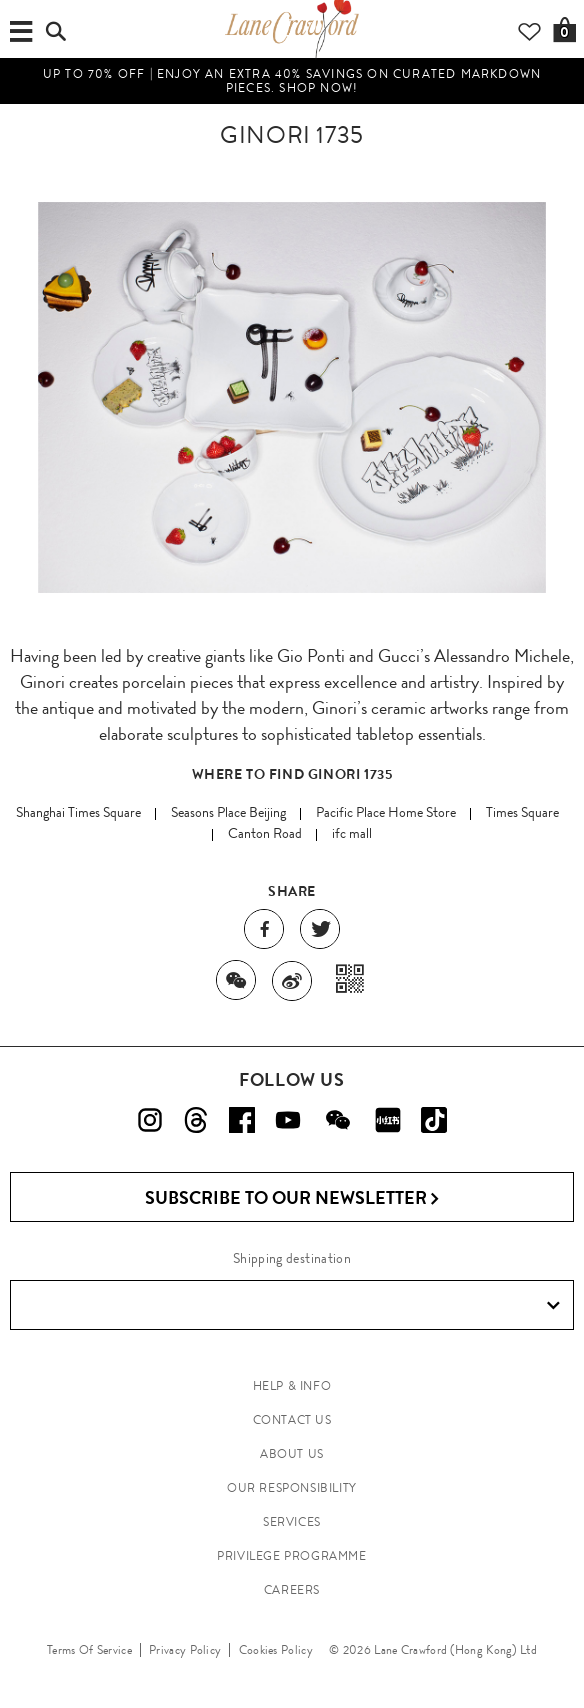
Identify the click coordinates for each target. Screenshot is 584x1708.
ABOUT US (292, 1454)
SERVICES (292, 1522)
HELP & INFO (292, 1386)
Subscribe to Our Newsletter (292, 1198)
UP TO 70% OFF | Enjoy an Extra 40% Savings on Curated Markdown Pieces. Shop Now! (292, 81)
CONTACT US (292, 1420)
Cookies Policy (276, 1650)
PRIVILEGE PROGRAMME (291, 1556)
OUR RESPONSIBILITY (292, 1488)
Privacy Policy (185, 1650)
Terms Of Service (89, 1650)
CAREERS (292, 1590)
